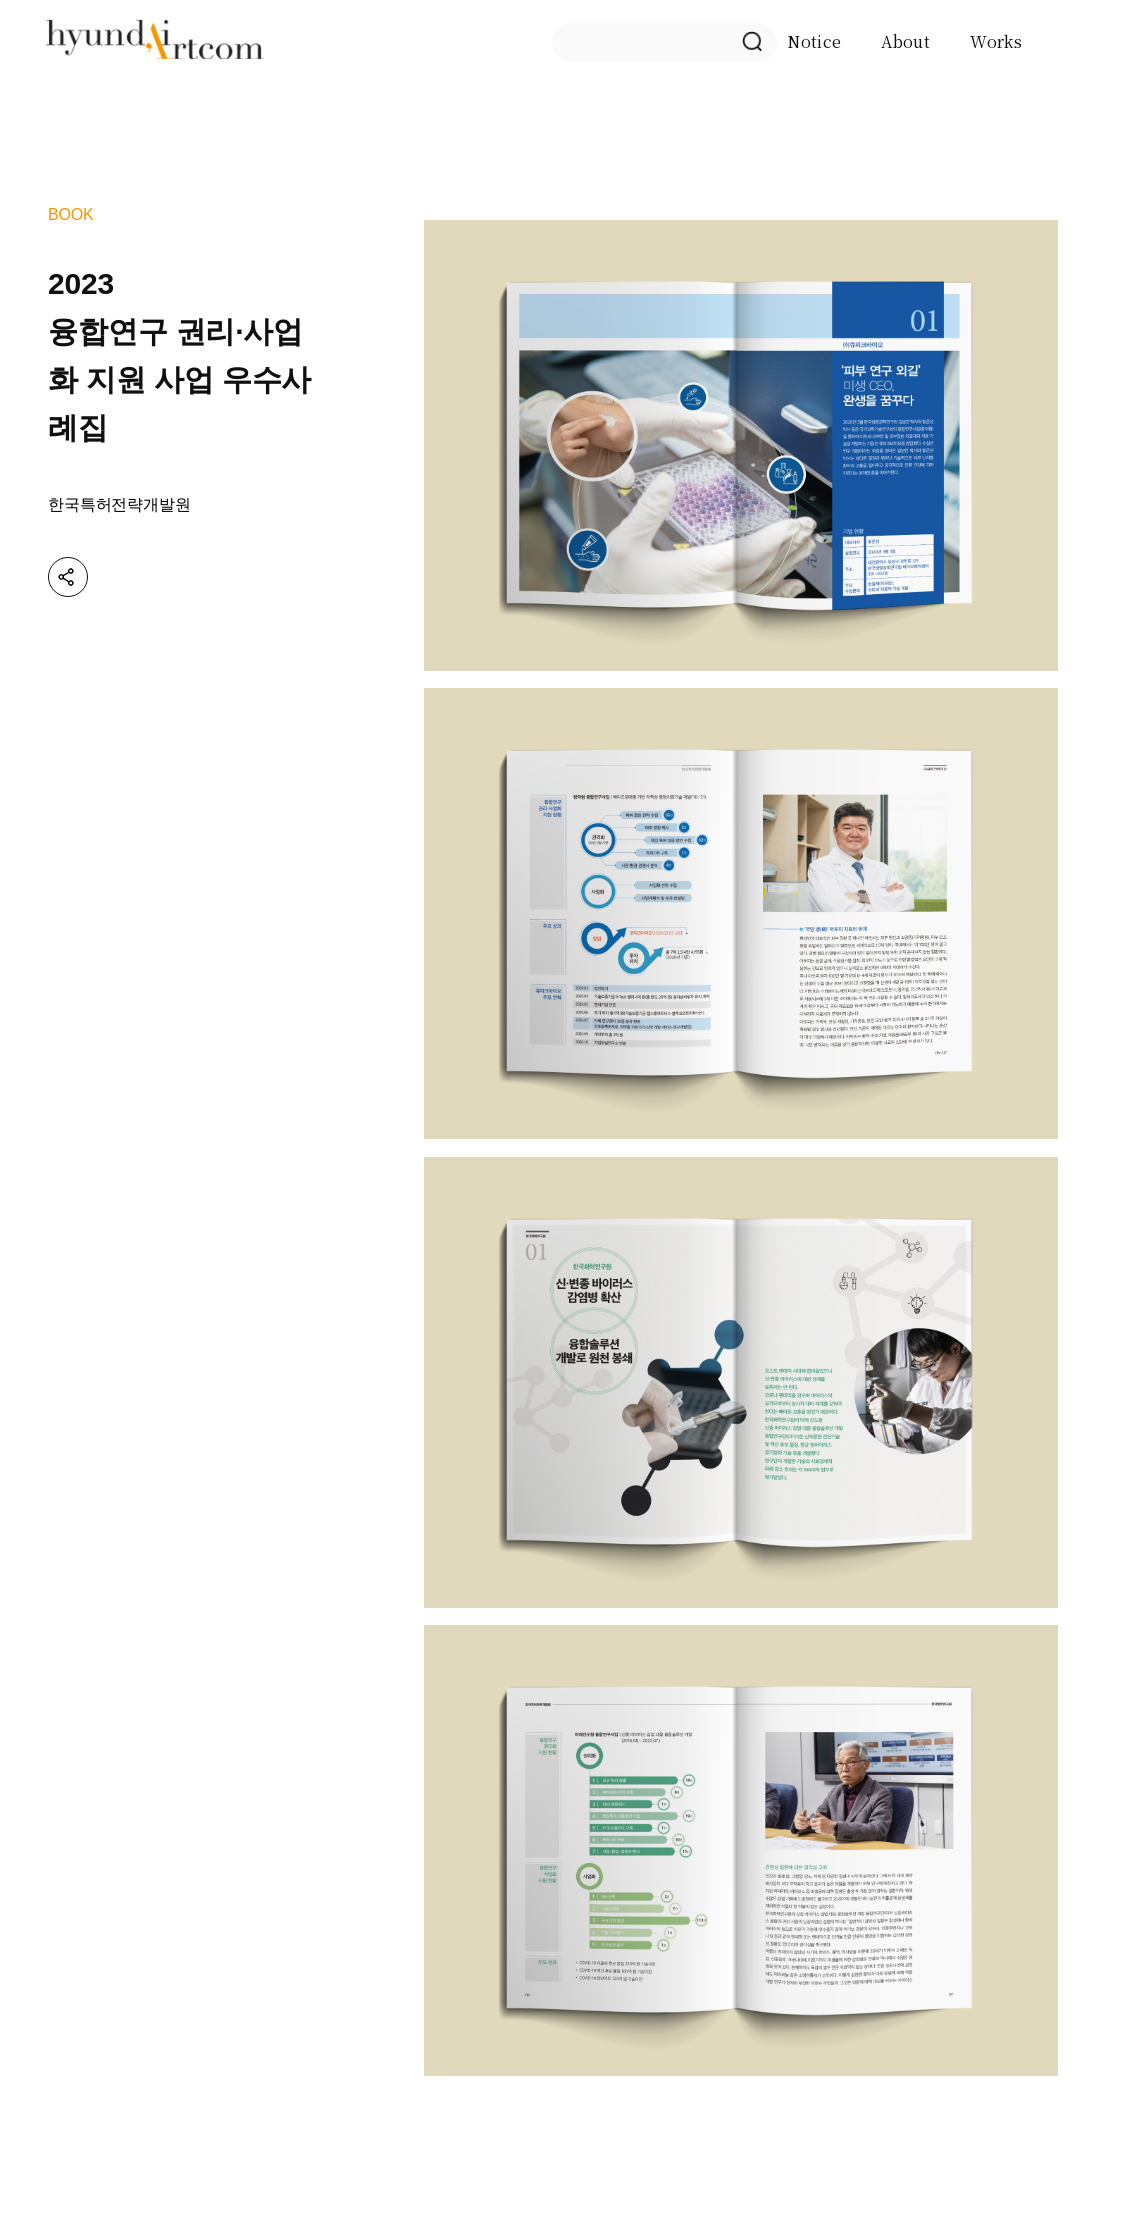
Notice (814, 41)
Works (996, 41)
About (905, 41)
